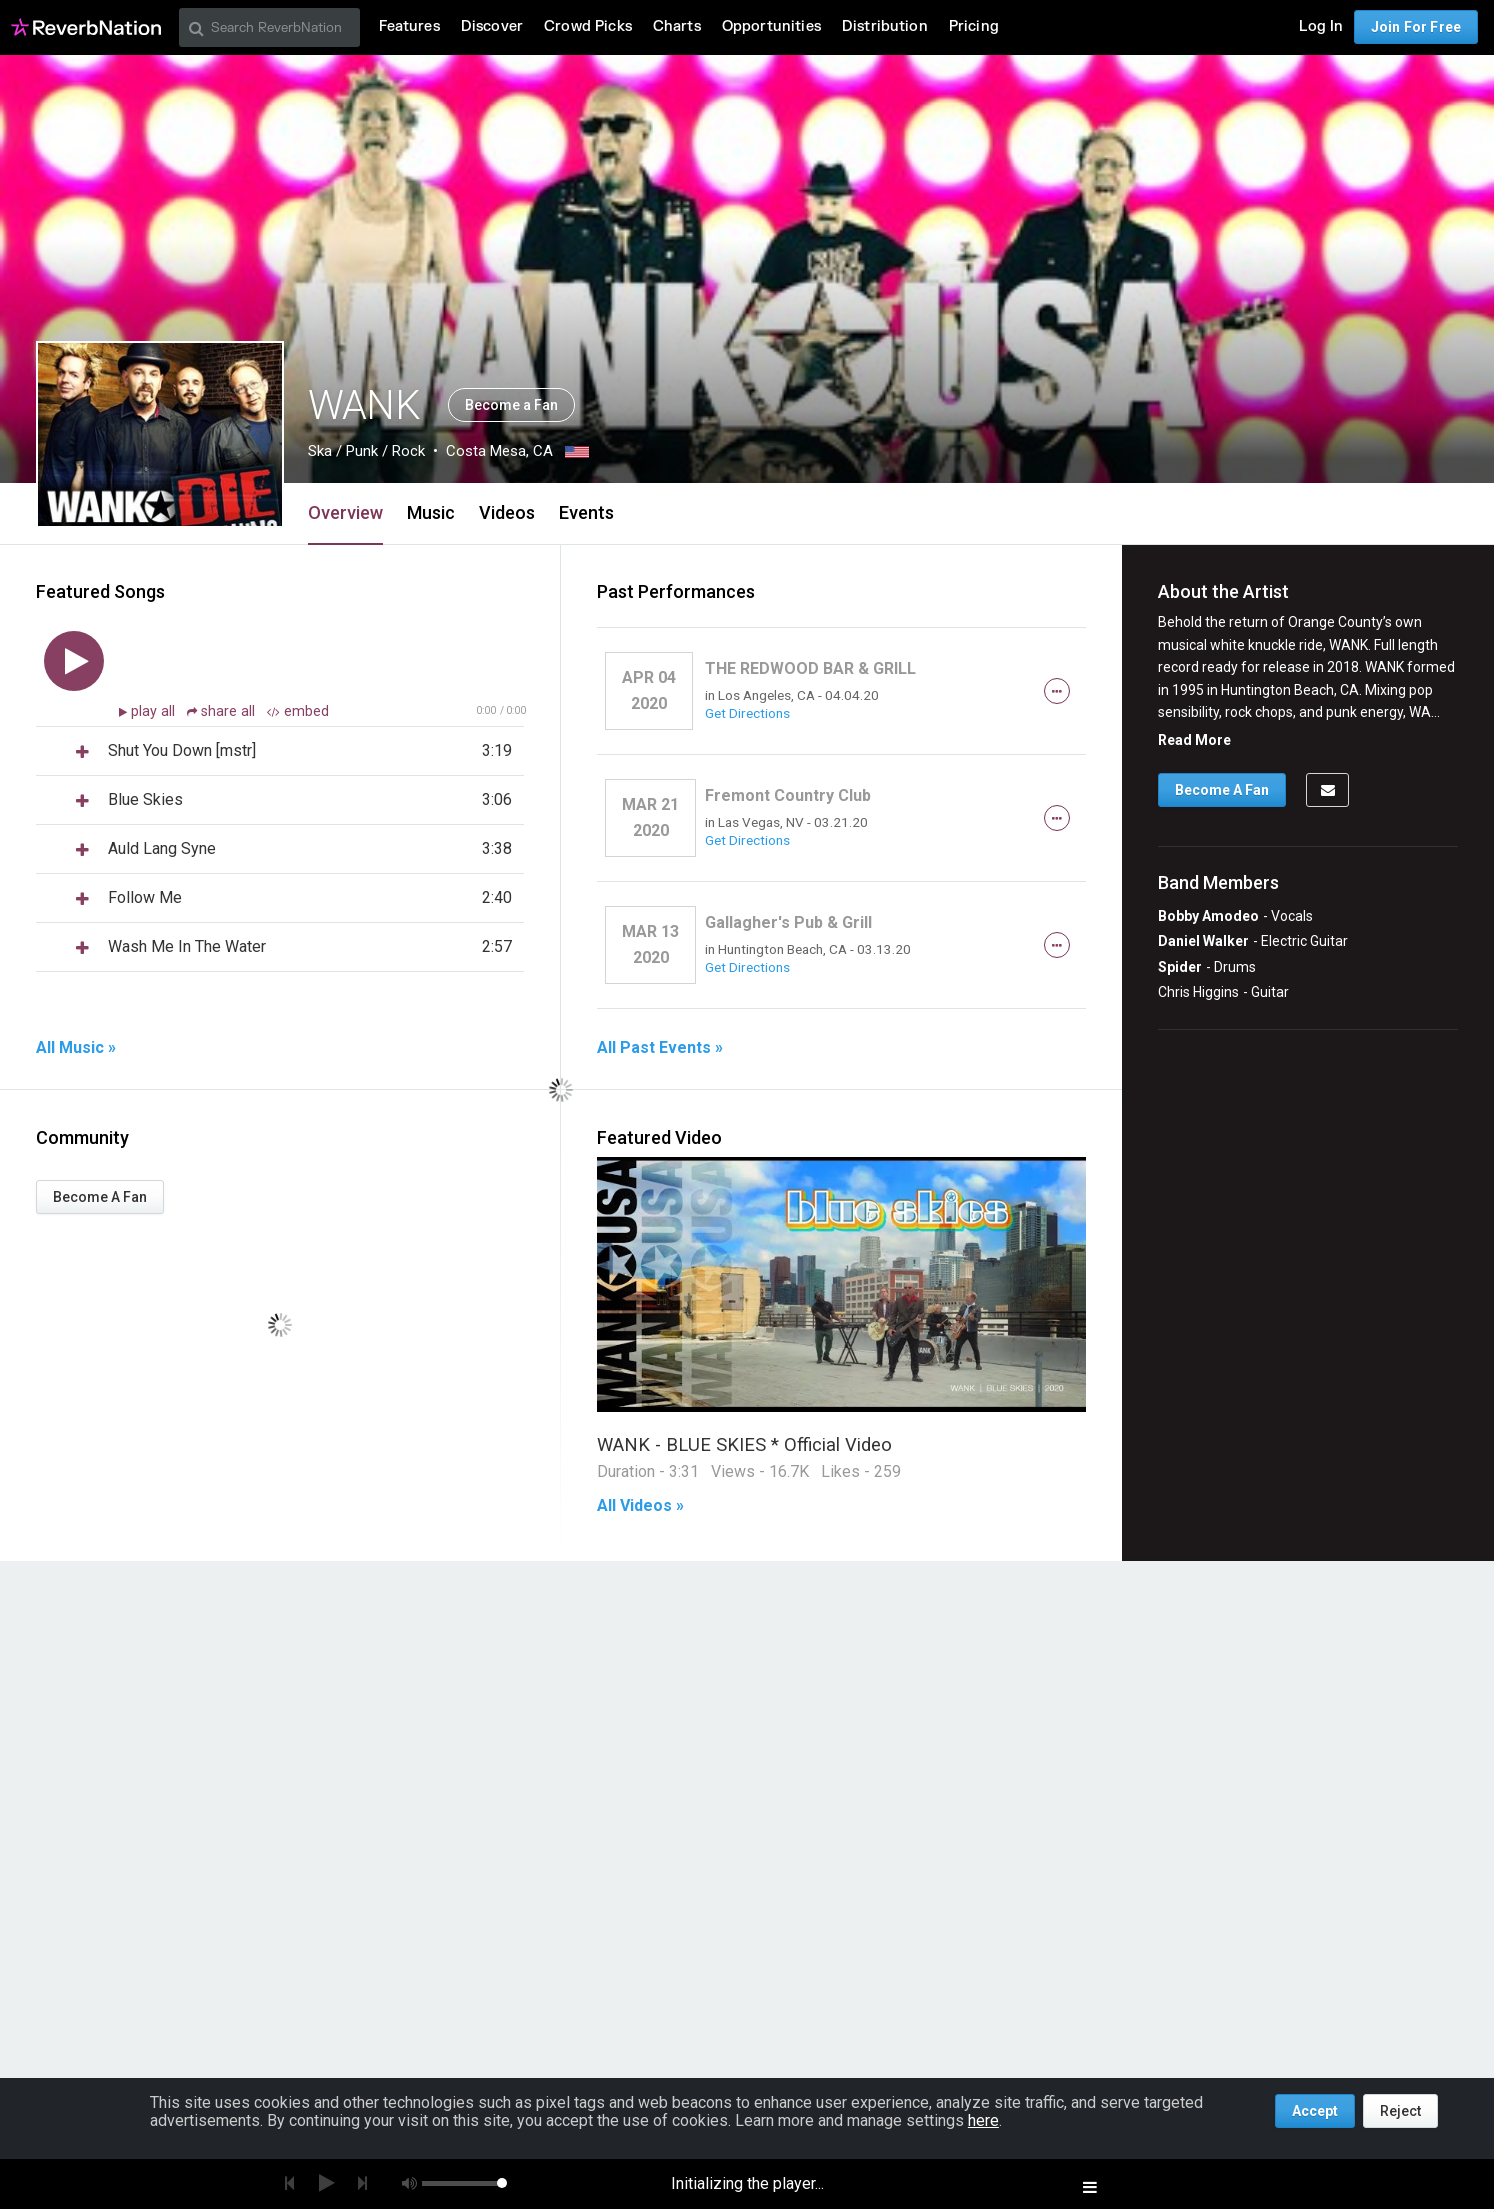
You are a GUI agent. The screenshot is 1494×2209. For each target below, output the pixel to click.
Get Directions (747, 713)
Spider (1180, 967)
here (983, 2120)
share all (223, 711)
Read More (1194, 740)
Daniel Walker (1203, 941)
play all (155, 711)
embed (298, 711)
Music (431, 512)
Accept (1315, 2111)
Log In (1321, 26)
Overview (345, 512)
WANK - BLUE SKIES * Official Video (744, 1444)
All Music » (76, 1048)
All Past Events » (660, 1048)
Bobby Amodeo (1208, 916)
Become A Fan (100, 1197)
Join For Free (1416, 27)
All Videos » (640, 1506)
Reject (1400, 2111)
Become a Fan (511, 405)
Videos (507, 512)
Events (586, 512)
